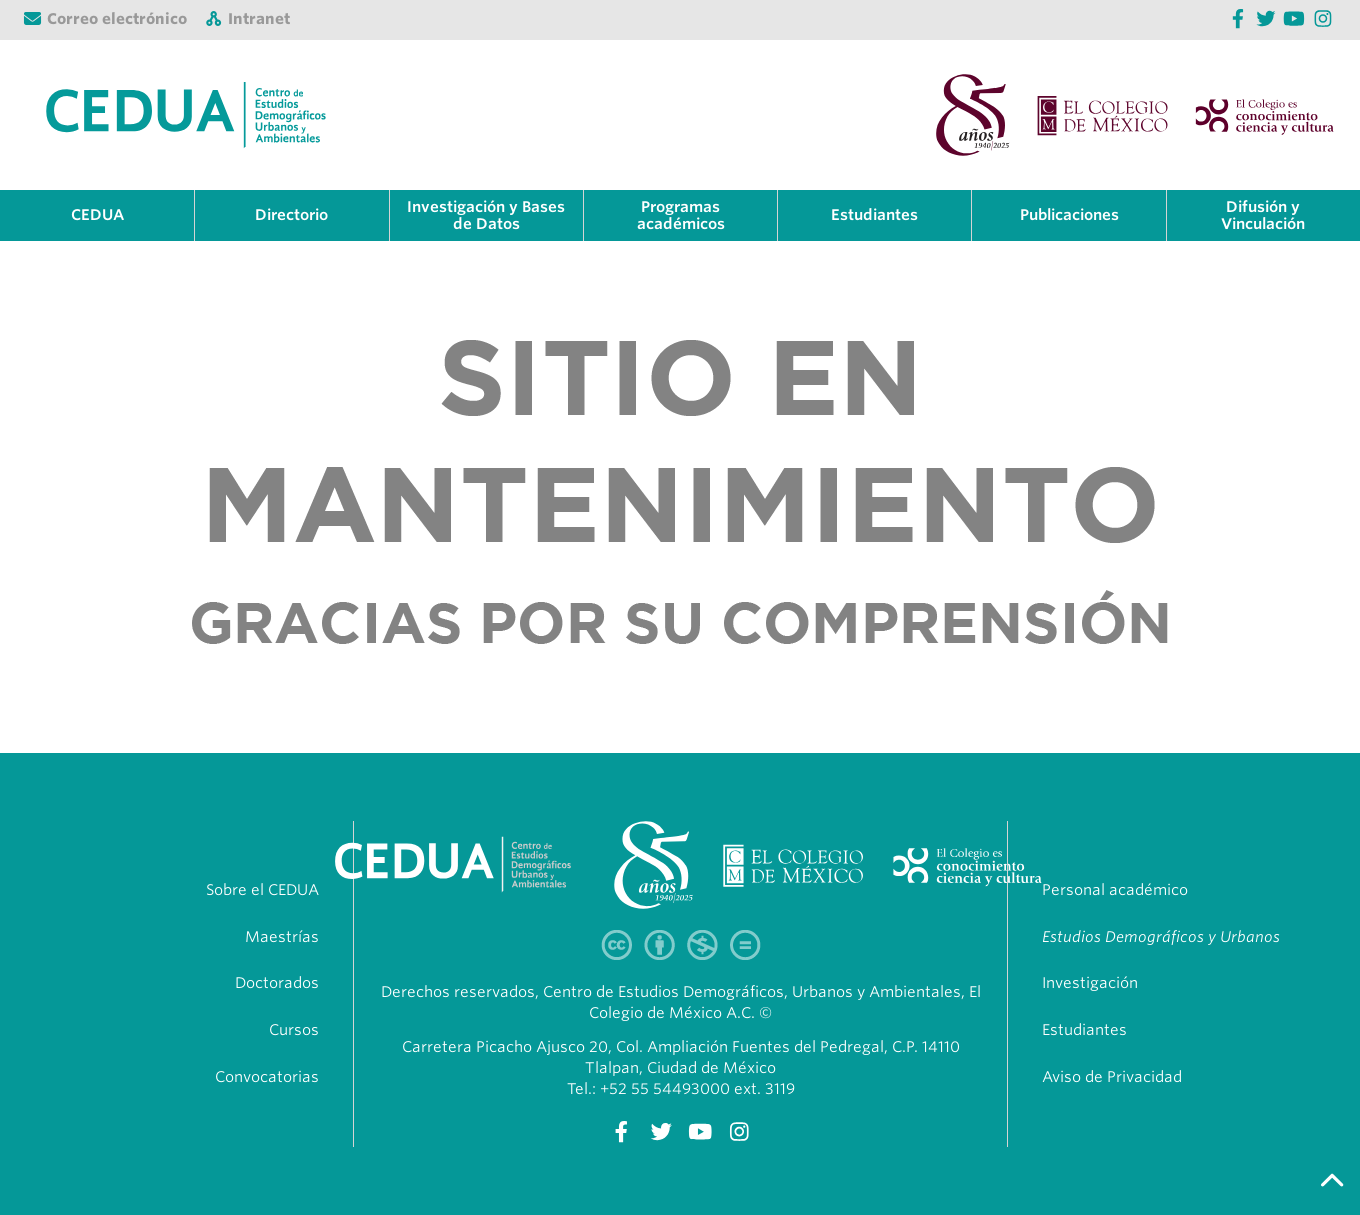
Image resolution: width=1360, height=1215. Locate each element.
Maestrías (282, 937)
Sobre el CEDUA (262, 890)
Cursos (294, 1030)
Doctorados (277, 983)
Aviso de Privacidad (1112, 1077)
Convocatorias (267, 1077)
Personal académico (1115, 890)
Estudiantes (1084, 1030)
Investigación (1090, 983)
